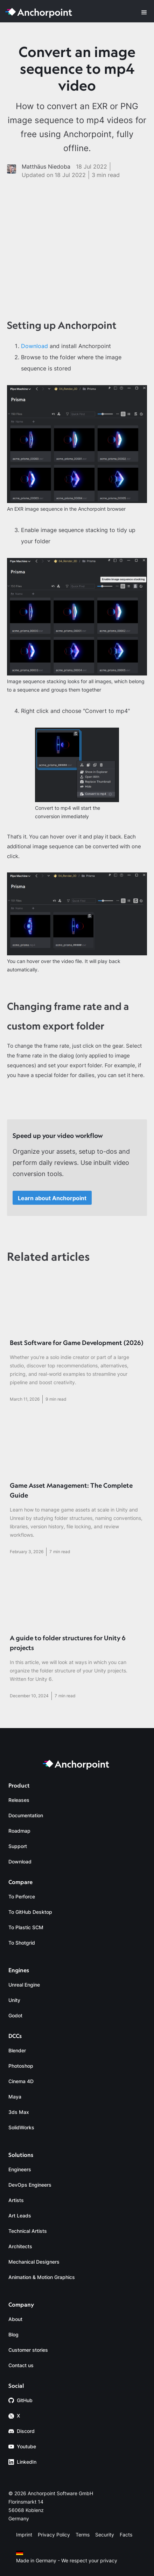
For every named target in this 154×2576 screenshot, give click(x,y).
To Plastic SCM (25, 1927)
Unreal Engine (24, 1985)
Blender (17, 2050)
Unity (14, 2000)
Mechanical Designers (33, 2262)
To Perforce (21, 1896)
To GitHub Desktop (30, 1912)
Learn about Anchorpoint (52, 1198)
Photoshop (20, 2066)
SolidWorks (21, 2127)
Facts (126, 2535)
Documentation (25, 1815)
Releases (18, 1800)
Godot (15, 2015)
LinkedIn (26, 2462)
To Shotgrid (21, 1943)
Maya (14, 2097)
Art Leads (19, 2215)
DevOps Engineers (29, 2185)
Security (104, 2535)
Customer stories (28, 2350)
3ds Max (18, 2112)
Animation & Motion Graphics (41, 2277)
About (15, 2319)
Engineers (19, 2169)
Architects (20, 2246)
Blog (13, 2334)
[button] (144, 13)
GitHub (25, 2400)
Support (17, 1846)
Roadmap (19, 1831)
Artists (16, 2200)
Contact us (21, 2365)
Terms (83, 2535)
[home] (40, 13)
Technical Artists (27, 2231)
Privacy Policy (54, 2535)
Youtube (26, 2446)
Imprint (24, 2535)
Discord (26, 2431)
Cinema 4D (21, 2081)
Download (34, 345)
